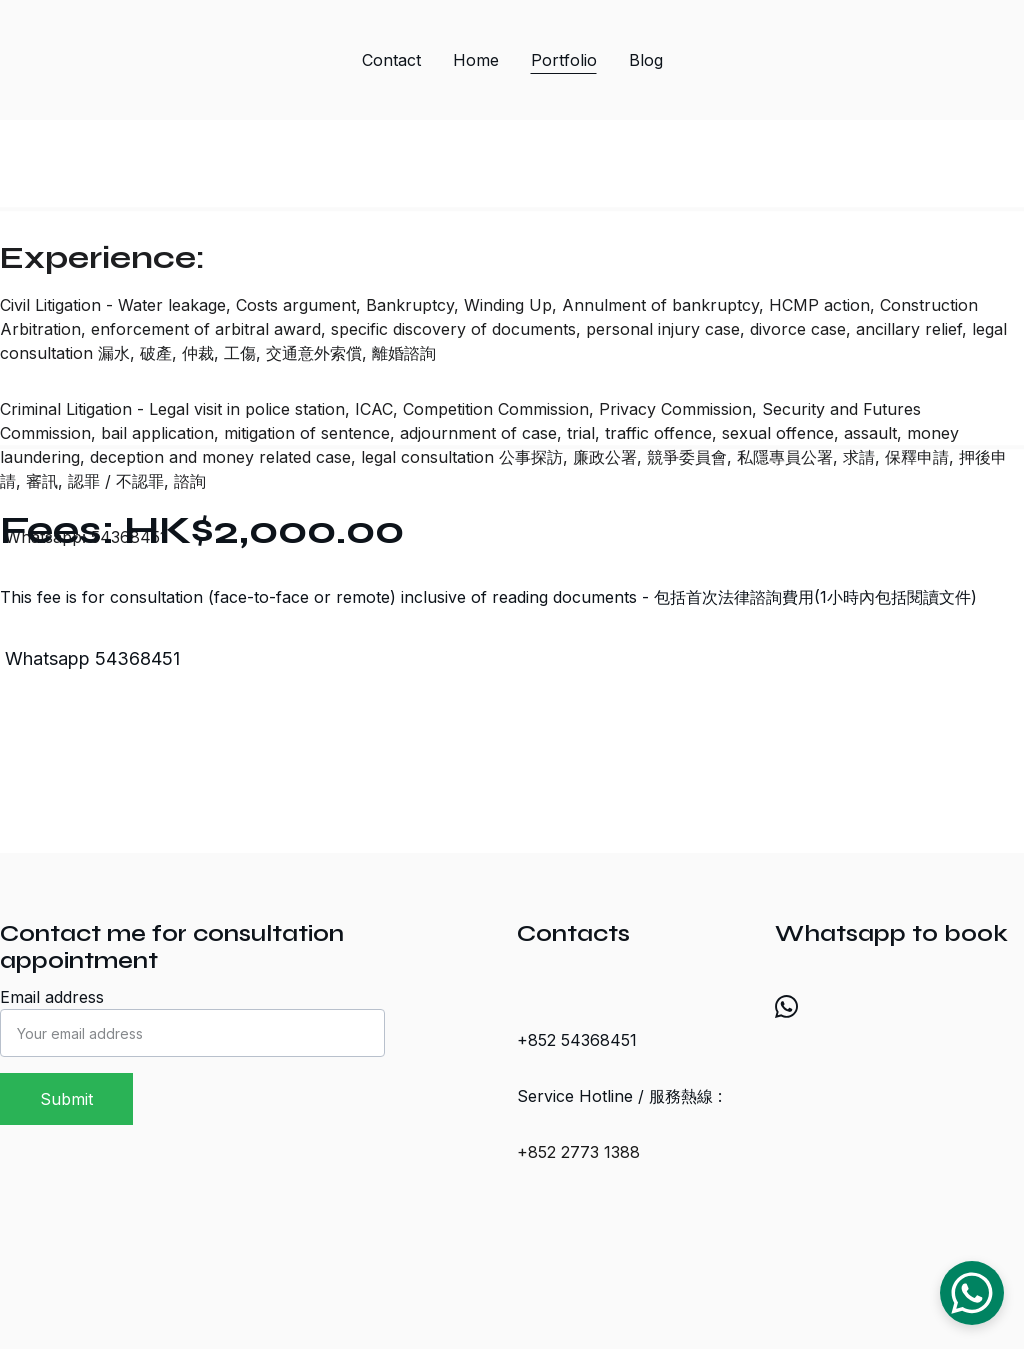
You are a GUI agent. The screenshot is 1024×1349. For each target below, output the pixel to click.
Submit (66, 1099)
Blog (646, 60)
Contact (391, 60)
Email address (52, 997)
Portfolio (564, 60)
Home (476, 60)
